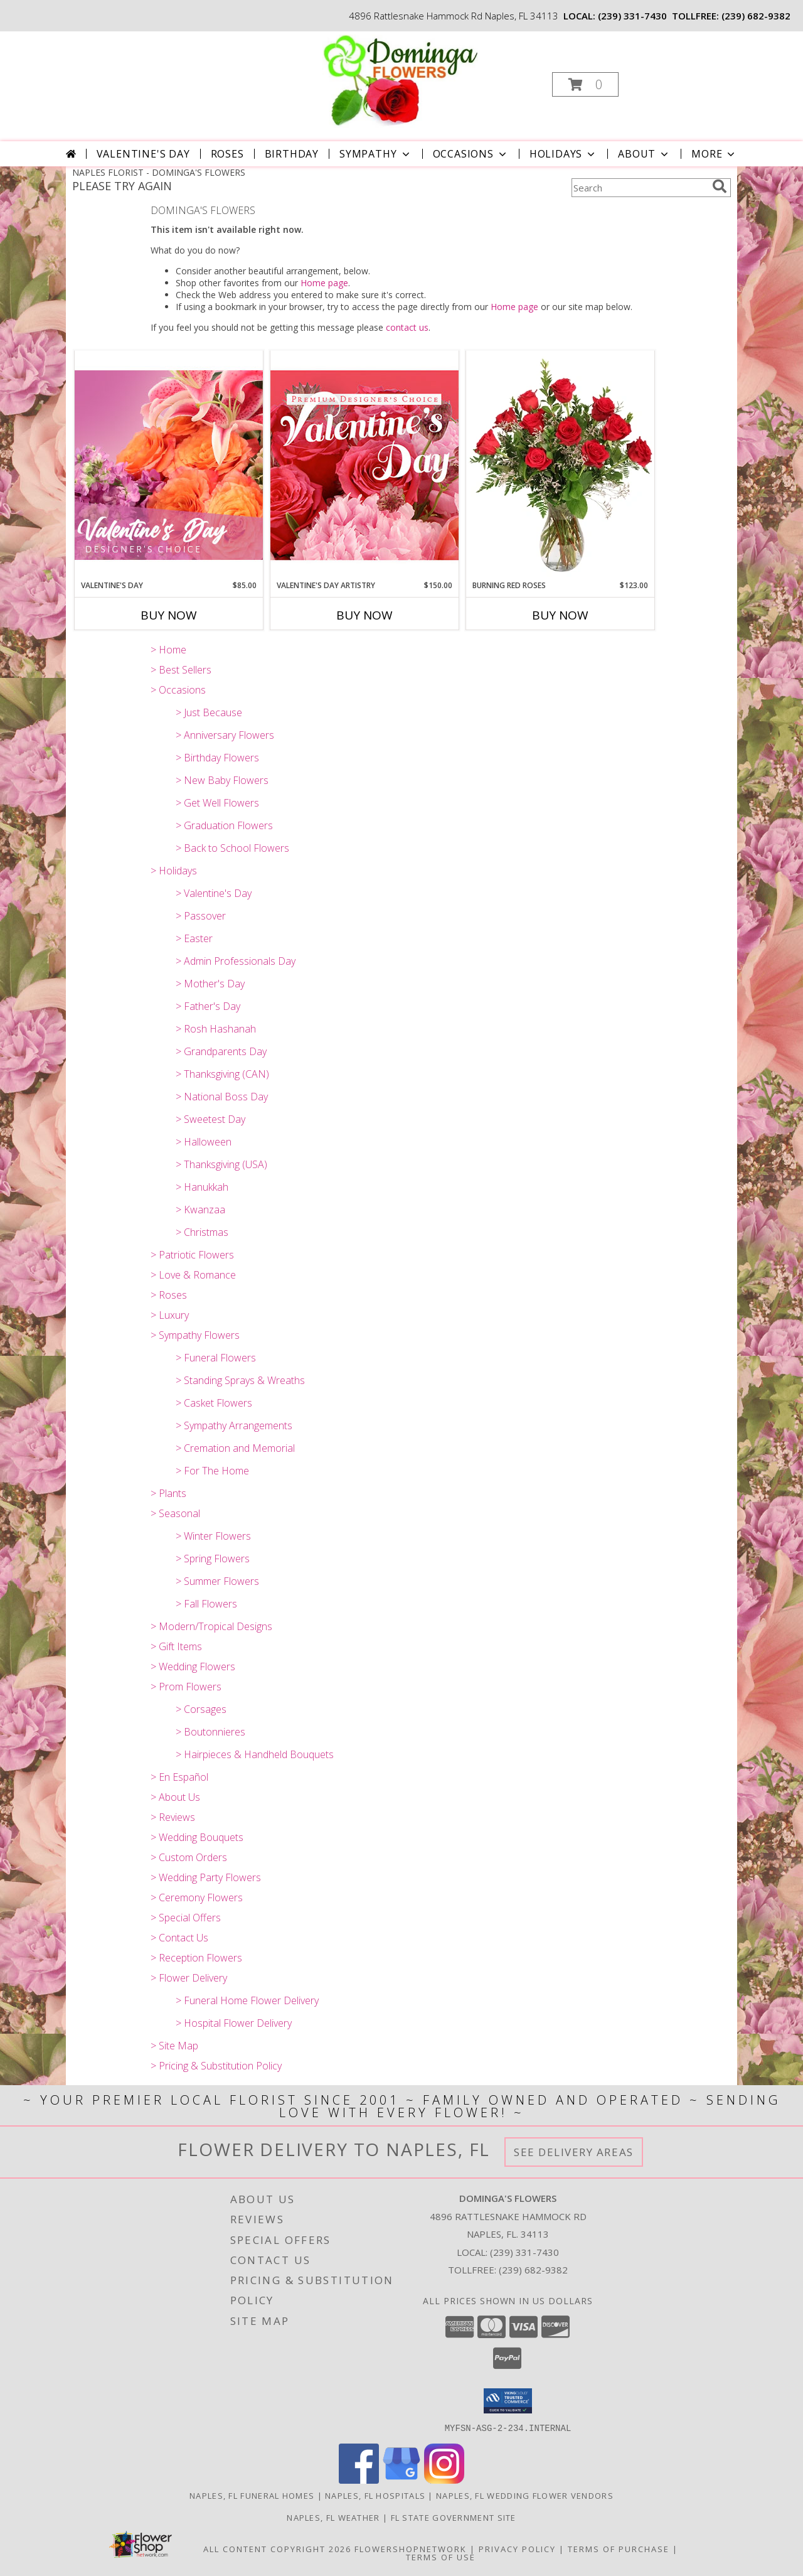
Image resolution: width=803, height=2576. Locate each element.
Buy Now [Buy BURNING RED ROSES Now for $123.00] (560, 615)
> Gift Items (176, 1646)
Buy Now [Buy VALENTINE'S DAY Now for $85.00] (169, 615)
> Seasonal (175, 1513)
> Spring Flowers (213, 1558)
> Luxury (170, 1315)
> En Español (179, 1777)
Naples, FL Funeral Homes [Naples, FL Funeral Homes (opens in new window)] (251, 2495)
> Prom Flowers (186, 1686)
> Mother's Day (210, 983)
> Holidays (174, 870)
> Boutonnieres (210, 1732)
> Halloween (203, 1142)
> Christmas (202, 1232)
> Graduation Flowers (224, 825)
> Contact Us (179, 1938)
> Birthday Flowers (217, 758)
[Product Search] (639, 187)
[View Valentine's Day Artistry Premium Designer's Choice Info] (364, 465)
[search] (719, 186)
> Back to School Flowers (232, 848)
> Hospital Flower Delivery (234, 2023)
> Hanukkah (202, 1187)
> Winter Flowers (213, 1536)
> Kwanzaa (200, 1209)
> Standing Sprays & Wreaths (240, 1380)
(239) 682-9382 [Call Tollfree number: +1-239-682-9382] (533, 2269)
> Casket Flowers (214, 1403)
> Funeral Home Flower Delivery (247, 2000)
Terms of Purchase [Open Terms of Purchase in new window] (618, 2548)
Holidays (563, 154)
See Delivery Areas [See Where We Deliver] (574, 2152)
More (714, 154)
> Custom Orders (189, 1857)
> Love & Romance (193, 1275)
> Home (168, 650)
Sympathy (375, 154)
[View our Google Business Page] (401, 2480)
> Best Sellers (181, 670)
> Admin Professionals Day (235, 961)
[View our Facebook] (359, 2480)
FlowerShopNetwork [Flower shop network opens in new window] (410, 2548)
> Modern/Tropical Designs (211, 1626)
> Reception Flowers (196, 1958)
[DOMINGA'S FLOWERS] (400, 81)
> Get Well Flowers (217, 803)
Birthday (292, 154)
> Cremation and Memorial (235, 1448)
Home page (324, 283)
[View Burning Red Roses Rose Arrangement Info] (560, 465)
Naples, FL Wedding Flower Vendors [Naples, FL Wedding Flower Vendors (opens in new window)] (525, 2495)
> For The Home (212, 1471)
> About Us (175, 1797)
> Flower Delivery (189, 1978)
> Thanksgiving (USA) (221, 1164)
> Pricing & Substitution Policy (216, 2066)
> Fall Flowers (206, 1604)
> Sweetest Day (210, 1119)
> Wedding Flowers (193, 1666)
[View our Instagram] (444, 2480)
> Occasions (178, 690)
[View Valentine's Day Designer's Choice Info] (169, 465)
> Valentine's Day (214, 893)
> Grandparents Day (221, 1051)
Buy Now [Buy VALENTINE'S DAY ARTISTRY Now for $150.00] (364, 615)
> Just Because (209, 712)
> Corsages (201, 1709)
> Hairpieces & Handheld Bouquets (255, 1754)
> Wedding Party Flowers (206, 1877)
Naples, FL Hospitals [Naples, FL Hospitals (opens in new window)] (375, 2495)
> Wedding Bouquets (197, 1837)
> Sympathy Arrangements (234, 1425)
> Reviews (173, 1817)
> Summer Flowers (217, 1581)
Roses (227, 154)
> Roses (169, 1295)
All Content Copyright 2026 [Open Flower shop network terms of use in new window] (277, 2548)
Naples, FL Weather (333, 2517)
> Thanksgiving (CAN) (222, 1074)
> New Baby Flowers (222, 780)
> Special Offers (186, 1917)
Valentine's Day (143, 154)
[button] (585, 84)
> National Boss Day (222, 1096)
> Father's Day (208, 1006)
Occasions (471, 154)
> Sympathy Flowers (195, 1335)
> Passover (201, 916)
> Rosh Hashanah (216, 1029)
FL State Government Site (453, 2517)
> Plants (168, 1493)
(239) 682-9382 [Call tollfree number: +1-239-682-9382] (755, 15)
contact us (407, 327)
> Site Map (174, 2046)
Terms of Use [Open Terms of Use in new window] (441, 2556)
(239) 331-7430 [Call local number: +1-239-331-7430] (632, 15)
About (644, 154)
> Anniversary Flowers (225, 735)
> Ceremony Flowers (197, 1897)
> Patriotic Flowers (192, 1255)
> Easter (194, 938)
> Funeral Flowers (216, 1358)
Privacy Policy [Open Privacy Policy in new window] (517, 2548)
